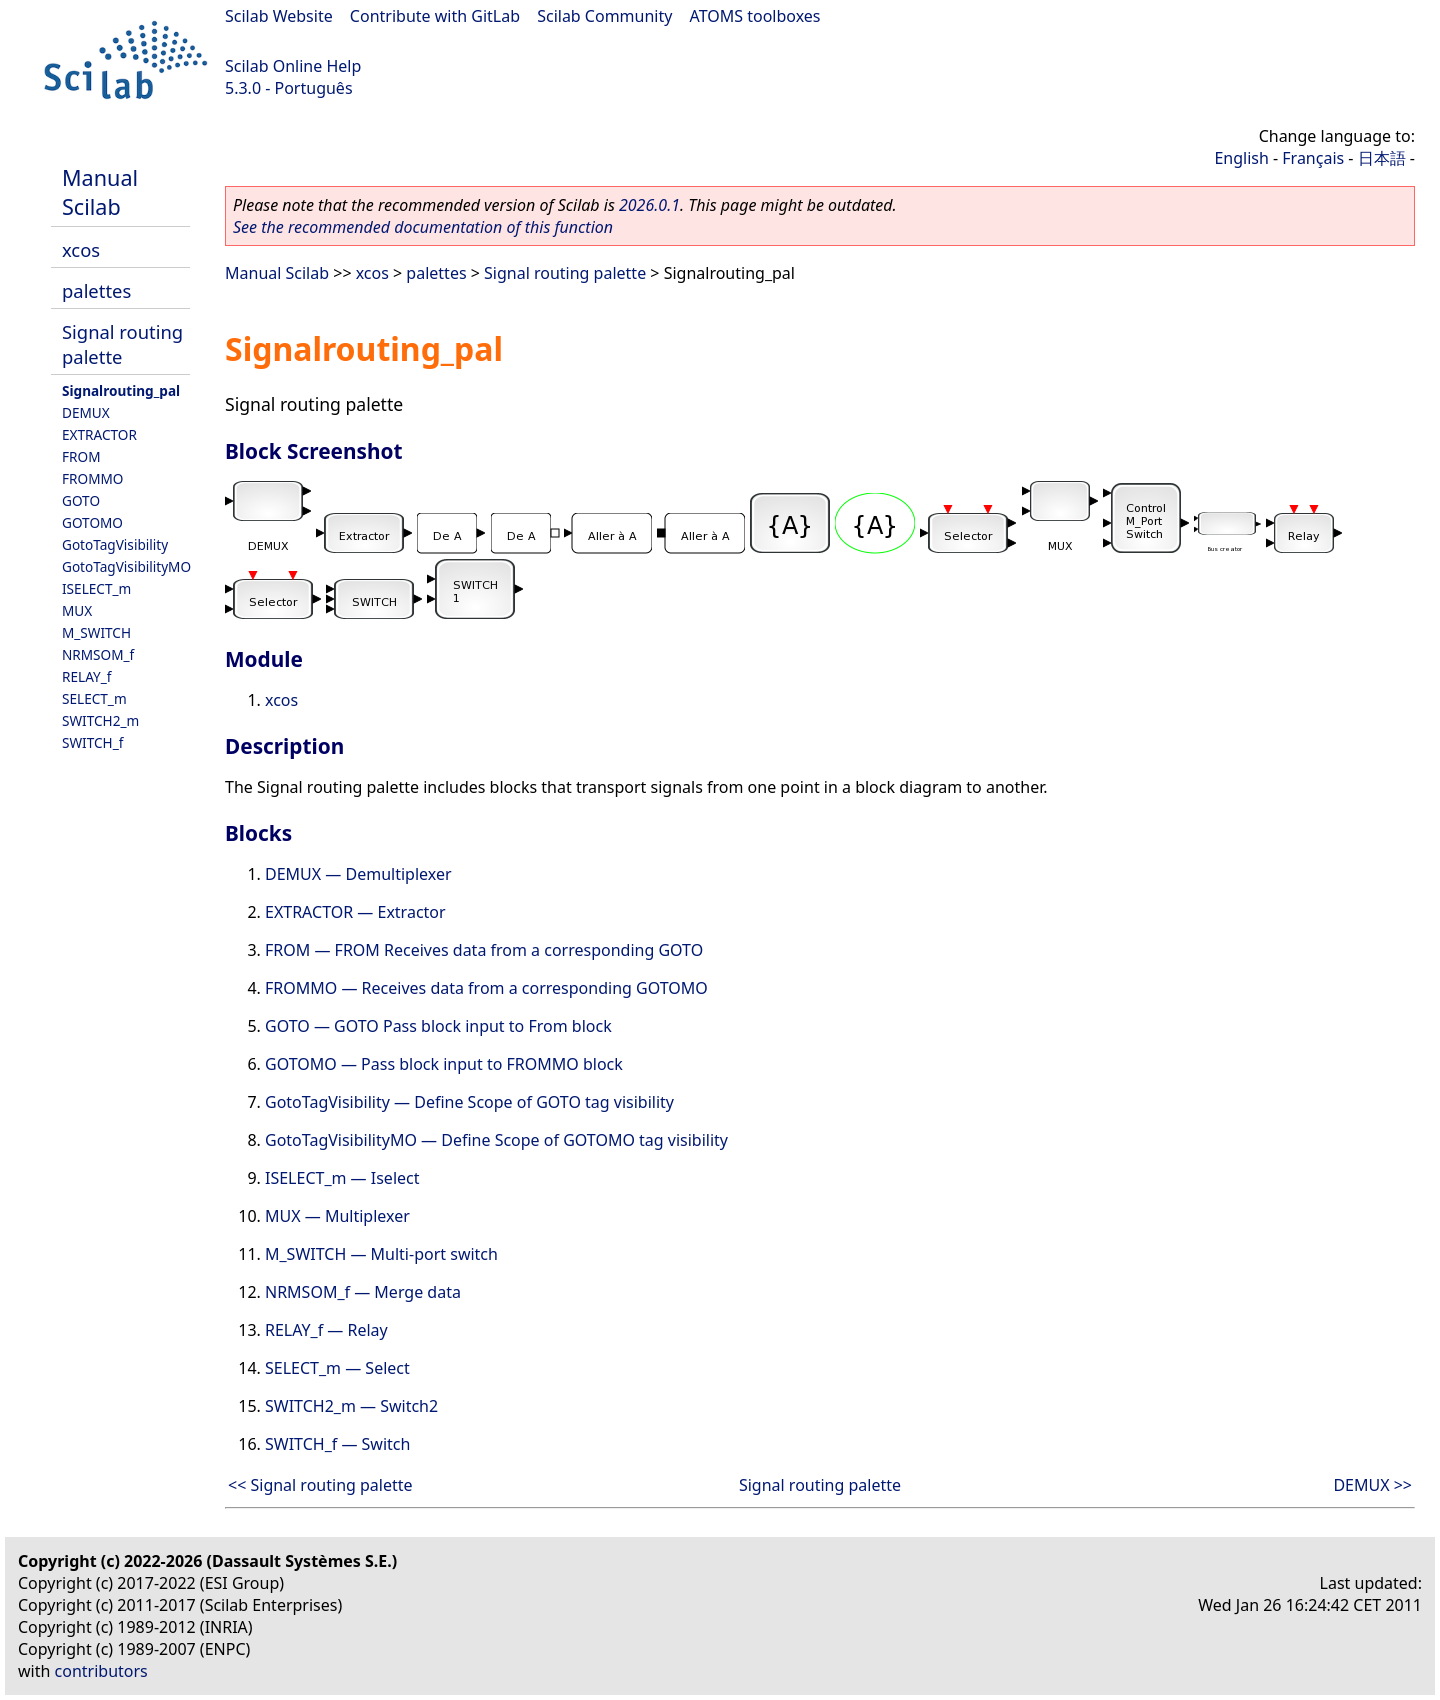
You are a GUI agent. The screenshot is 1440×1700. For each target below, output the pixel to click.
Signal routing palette (565, 273)
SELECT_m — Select (337, 1368)
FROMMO (92, 478)
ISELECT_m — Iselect (342, 1178)
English (1241, 158)
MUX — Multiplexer (337, 1216)
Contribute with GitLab (435, 16)
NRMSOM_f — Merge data (363, 1292)
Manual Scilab (100, 192)
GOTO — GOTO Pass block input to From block (438, 1026)
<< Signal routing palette (320, 1485)
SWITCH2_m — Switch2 (351, 1406)
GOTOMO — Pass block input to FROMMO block (444, 1064)
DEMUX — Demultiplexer (358, 874)
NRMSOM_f (98, 654)
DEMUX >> (1372, 1485)
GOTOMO (92, 522)
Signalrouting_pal (121, 390)
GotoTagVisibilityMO (126, 566)
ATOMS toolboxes (755, 16)
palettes (96, 290)
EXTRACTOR (99, 434)
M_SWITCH (96, 632)
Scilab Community (604, 16)
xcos (81, 249)
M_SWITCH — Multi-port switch (381, 1254)
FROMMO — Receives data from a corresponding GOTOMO (486, 988)
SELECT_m (94, 698)
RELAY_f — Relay (326, 1330)
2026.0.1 (649, 205)
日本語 (1382, 158)
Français (1313, 158)
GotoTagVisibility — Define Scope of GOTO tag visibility (469, 1102)
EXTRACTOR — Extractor (355, 912)
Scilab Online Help (293, 66)
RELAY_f (86, 676)
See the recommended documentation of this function (423, 227)
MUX (77, 610)
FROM (81, 456)
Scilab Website (279, 16)
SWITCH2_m (100, 720)
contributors (101, 1671)
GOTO (81, 500)
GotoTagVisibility (115, 544)
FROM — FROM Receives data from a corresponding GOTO (484, 950)
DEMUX (86, 412)
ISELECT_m (96, 588)
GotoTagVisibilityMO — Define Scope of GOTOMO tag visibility (496, 1140)
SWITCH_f (92, 742)
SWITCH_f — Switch (337, 1444)
